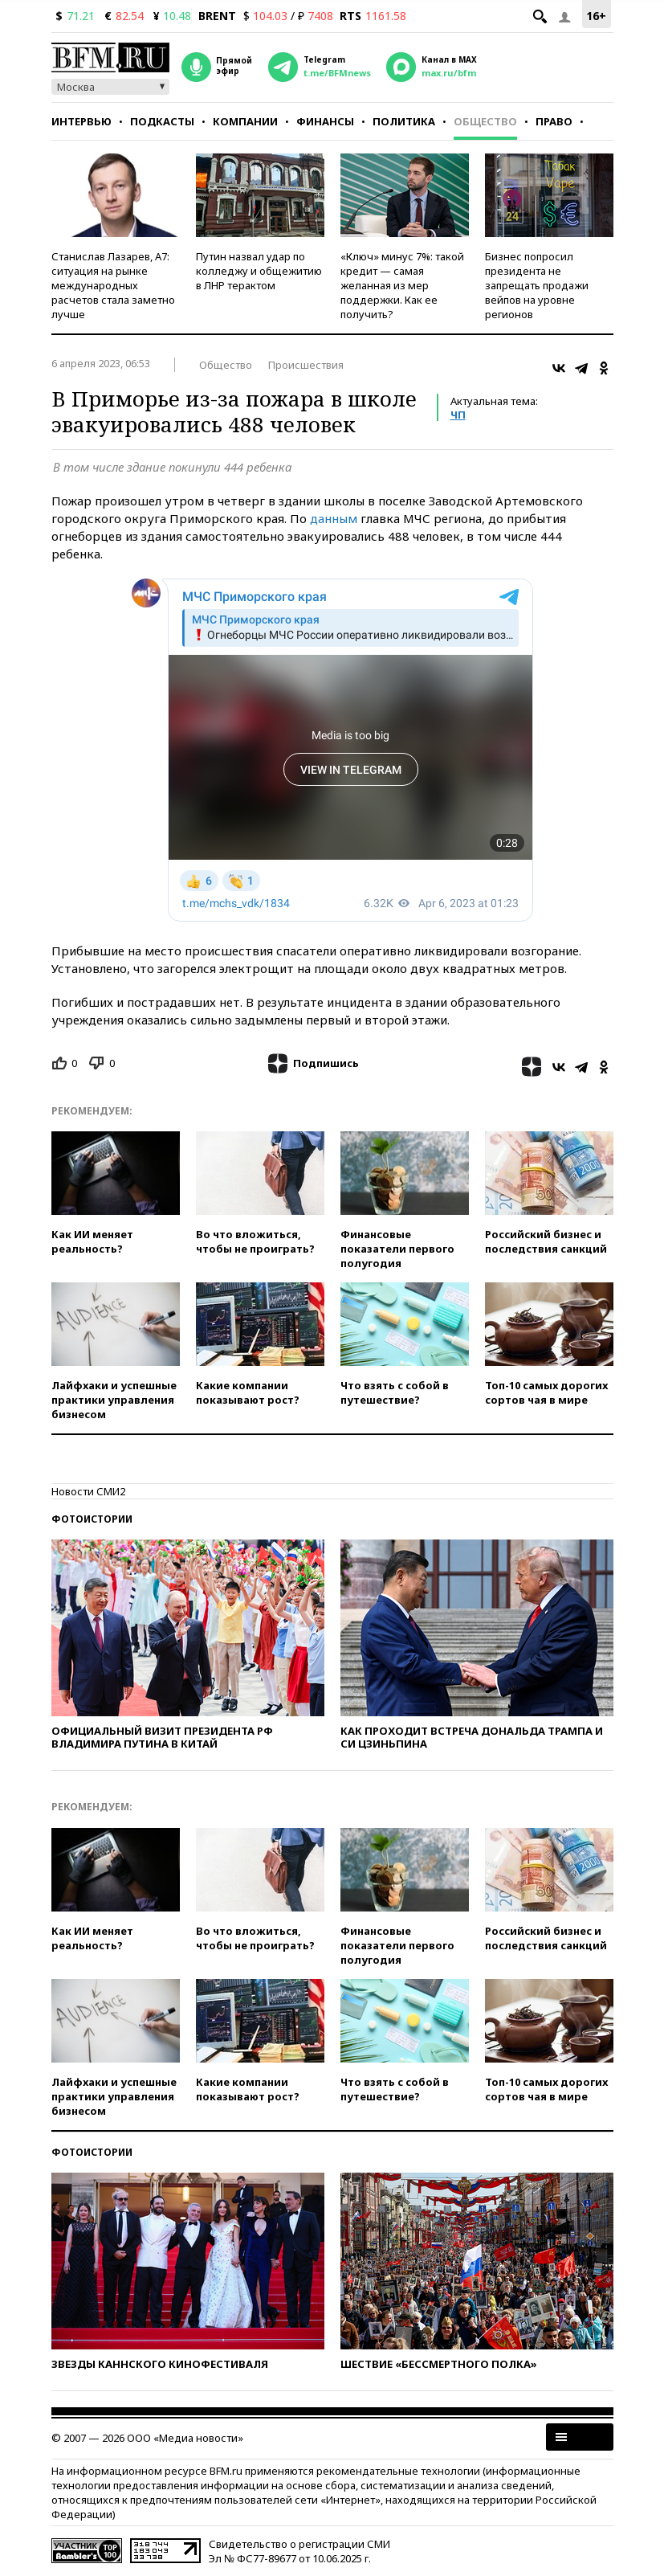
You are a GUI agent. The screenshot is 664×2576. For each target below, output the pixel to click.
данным (333, 518)
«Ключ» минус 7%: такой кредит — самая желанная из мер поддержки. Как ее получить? (402, 285)
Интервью (81, 121)
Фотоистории (91, 1519)
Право (554, 121)
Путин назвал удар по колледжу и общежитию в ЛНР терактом (259, 270)
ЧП (458, 414)
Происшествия (306, 364)
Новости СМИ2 (88, 1491)
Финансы (325, 121)
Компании (245, 121)
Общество (485, 121)
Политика (404, 121)
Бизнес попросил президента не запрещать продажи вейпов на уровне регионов (537, 285)
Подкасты (162, 121)
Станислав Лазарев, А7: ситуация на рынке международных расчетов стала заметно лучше (113, 285)
